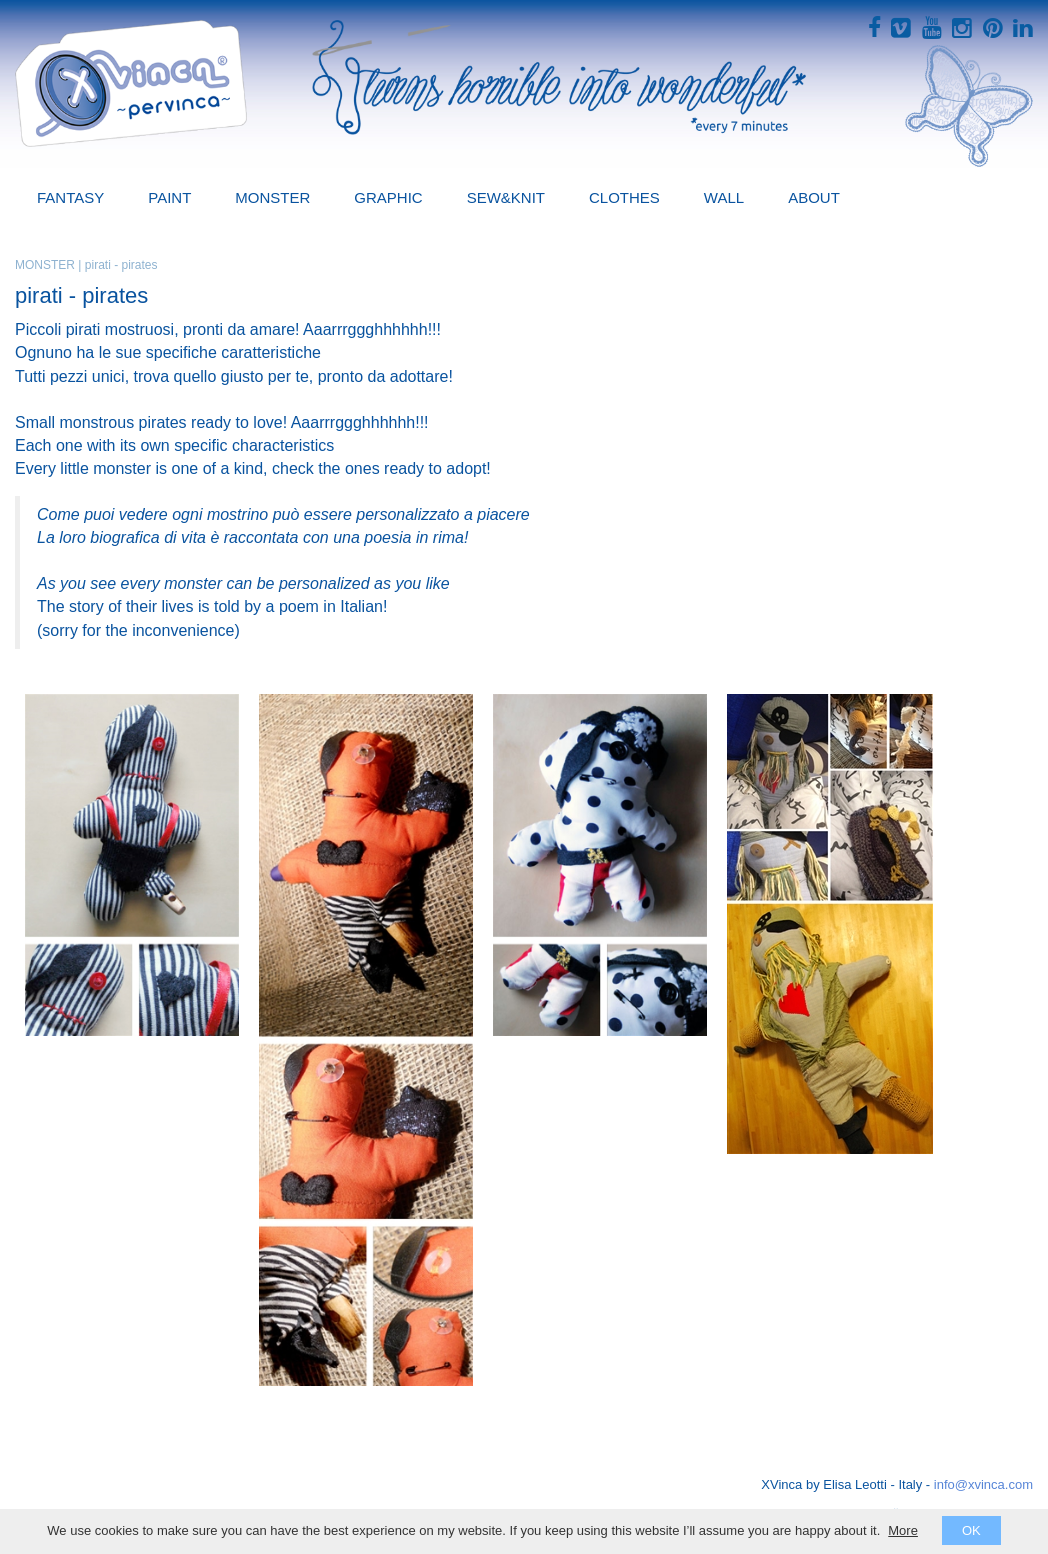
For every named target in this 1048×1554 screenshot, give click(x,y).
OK (971, 1530)
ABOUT (814, 197)
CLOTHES (624, 197)
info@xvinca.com (983, 1484)
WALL (724, 197)
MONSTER (272, 197)
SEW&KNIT (506, 197)
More (903, 1530)
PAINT (169, 197)
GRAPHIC (388, 197)
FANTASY (70, 197)
